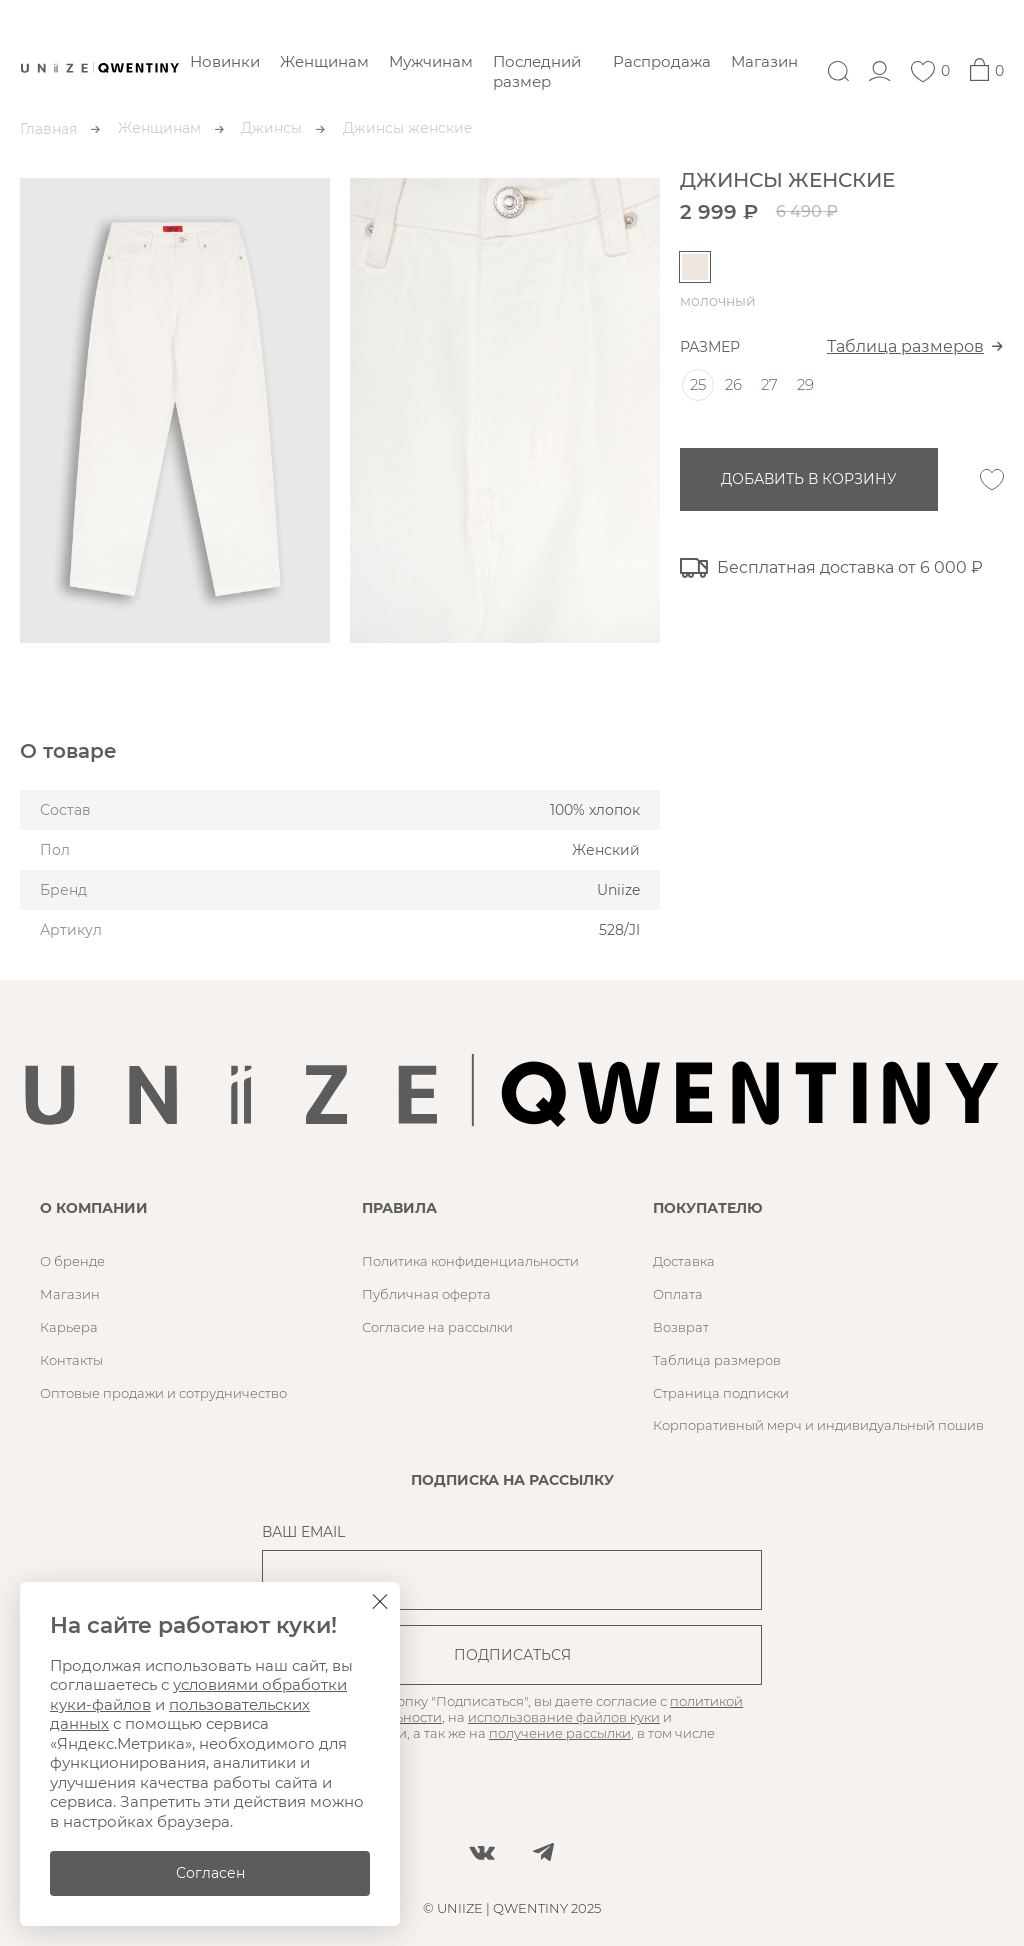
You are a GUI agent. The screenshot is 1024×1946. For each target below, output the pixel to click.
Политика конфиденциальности (470, 1261)
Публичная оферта (426, 1294)
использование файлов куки (564, 1717)
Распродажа (662, 61)
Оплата (678, 1294)
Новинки (225, 61)
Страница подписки (721, 1393)
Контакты (71, 1360)
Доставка (684, 1261)
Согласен (210, 1873)
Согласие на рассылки (437, 1327)
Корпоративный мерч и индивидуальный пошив (818, 1425)
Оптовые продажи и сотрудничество (163, 1393)
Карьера (69, 1327)
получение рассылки (560, 1733)
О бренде (72, 1261)
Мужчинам (431, 61)
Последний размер (537, 71)
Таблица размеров (905, 346)
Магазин (764, 61)
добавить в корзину (809, 479)
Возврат (681, 1327)
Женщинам (324, 61)
